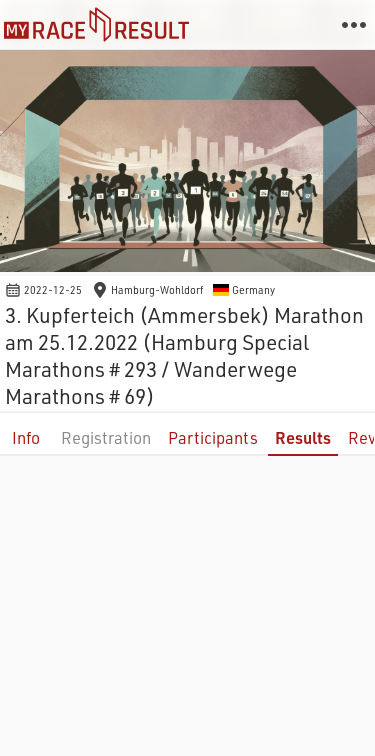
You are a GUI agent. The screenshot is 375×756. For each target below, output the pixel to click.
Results (303, 437)
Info (26, 437)
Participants (213, 437)
